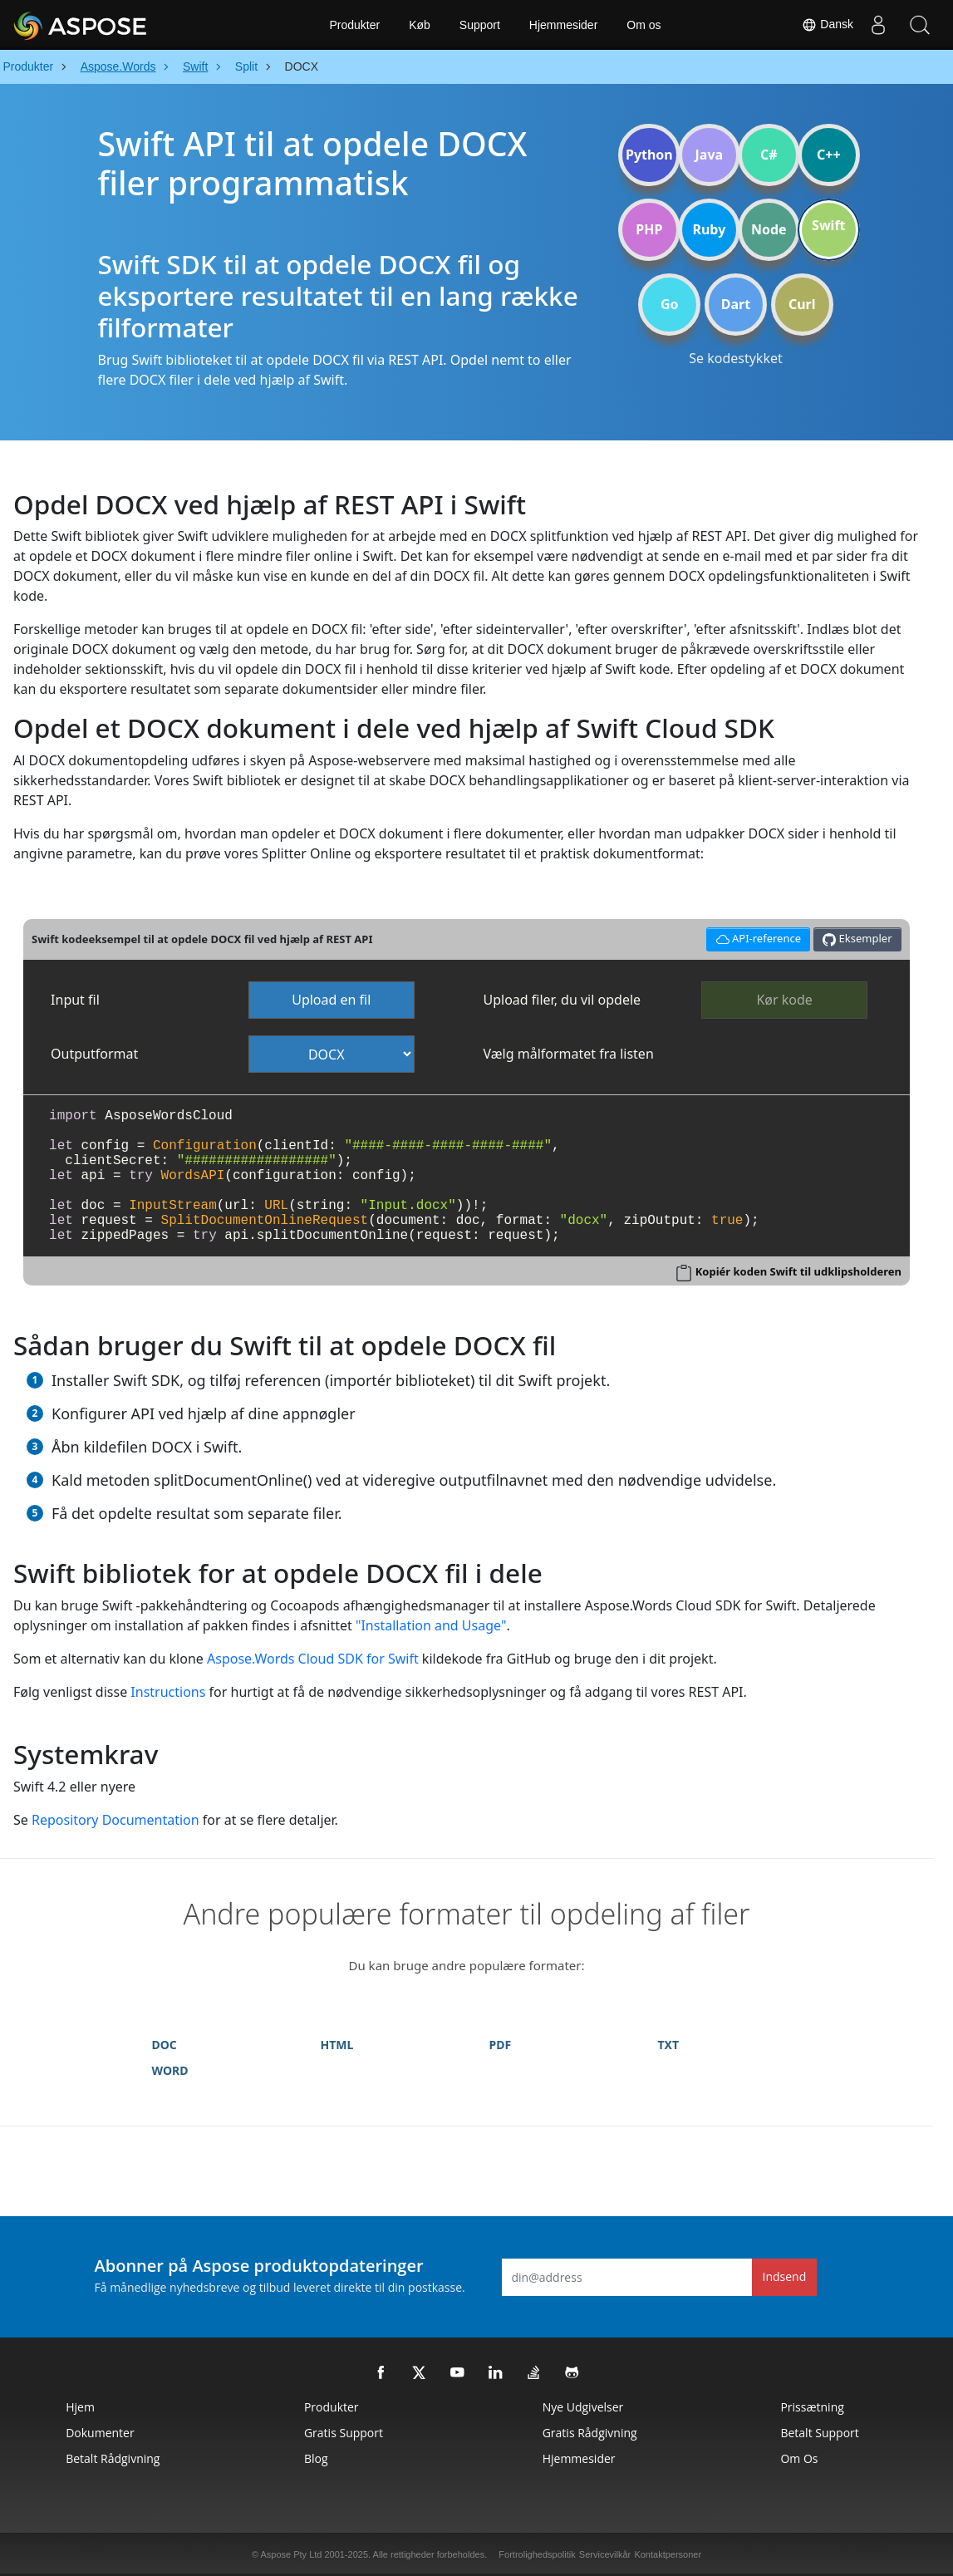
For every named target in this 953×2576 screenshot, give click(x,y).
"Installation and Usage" (431, 1625)
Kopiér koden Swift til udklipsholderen (798, 1271)
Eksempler (857, 938)
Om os (643, 25)
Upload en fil (331, 1000)
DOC (164, 2044)
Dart (735, 304)
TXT (669, 2044)
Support (479, 25)
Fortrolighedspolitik (537, 2554)
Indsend (785, 2276)
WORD (170, 2070)
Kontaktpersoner (667, 2554)
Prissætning (811, 2407)
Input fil (75, 1000)
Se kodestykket (736, 358)
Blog (316, 2458)
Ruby (708, 229)
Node (769, 229)
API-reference (755, 936)
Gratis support (343, 2433)
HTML (337, 2044)
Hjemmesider (563, 25)
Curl (802, 304)
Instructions (167, 1692)
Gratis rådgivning (590, 2433)
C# (769, 154)
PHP (649, 229)
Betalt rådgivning (113, 2458)
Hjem (80, 2407)
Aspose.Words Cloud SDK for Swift (313, 1658)
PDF (500, 2044)
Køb (419, 25)
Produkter (354, 25)
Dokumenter (100, 2433)
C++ (829, 154)
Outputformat (94, 1054)
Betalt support (819, 2433)
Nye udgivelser (583, 2407)
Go (670, 304)
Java (709, 154)
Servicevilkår (605, 2554)
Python (649, 154)
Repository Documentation (115, 1820)
